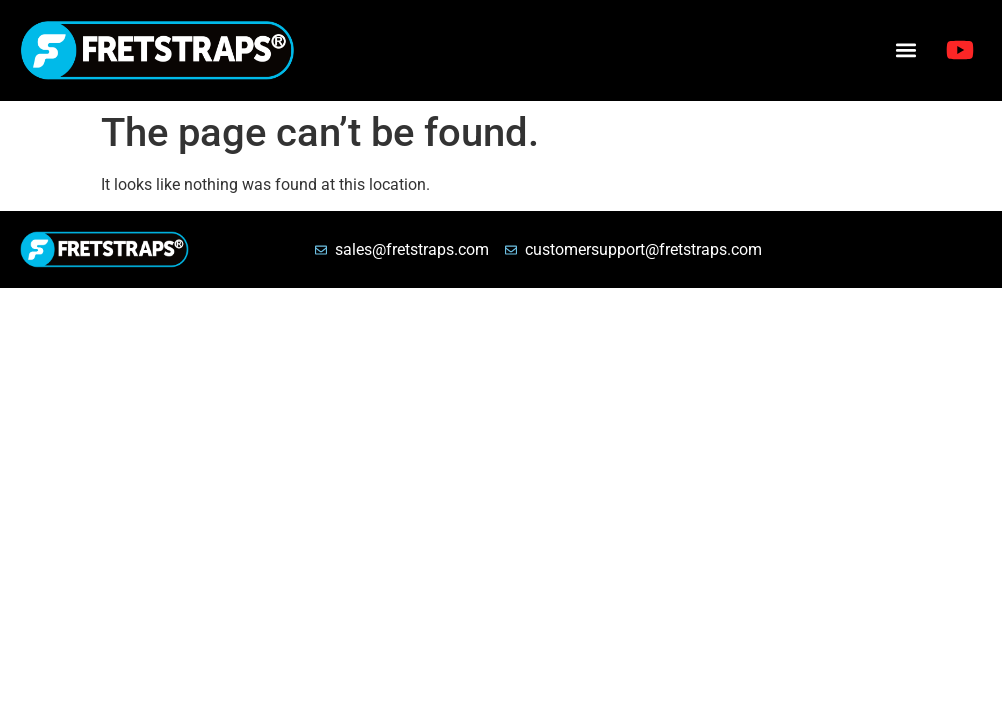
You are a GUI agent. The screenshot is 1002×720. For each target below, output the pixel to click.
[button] (905, 50)
